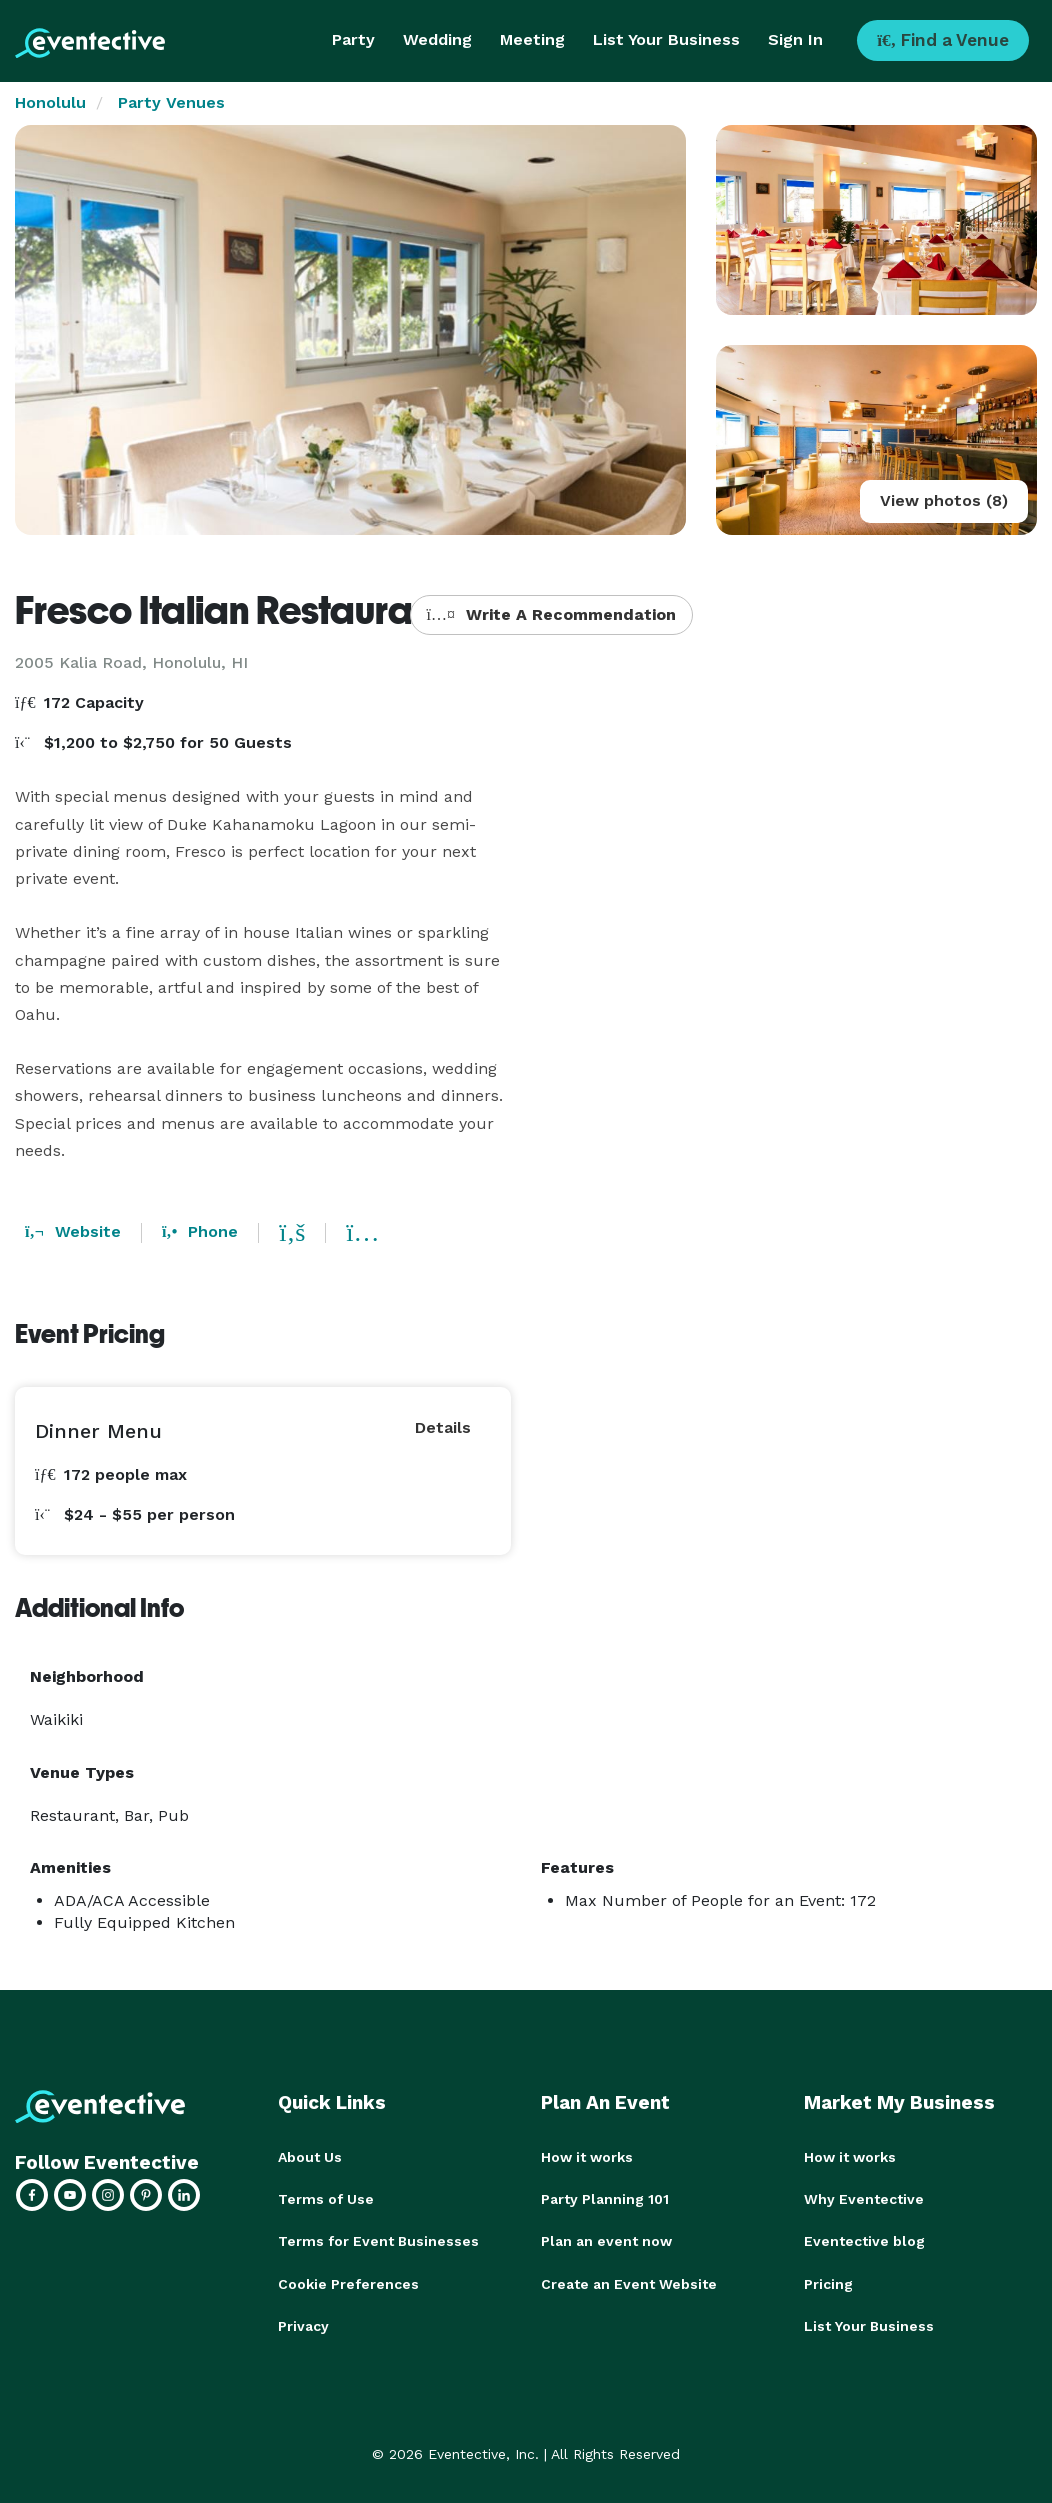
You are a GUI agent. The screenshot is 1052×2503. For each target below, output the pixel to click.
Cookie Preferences (348, 2283)
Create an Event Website (629, 2283)
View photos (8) (944, 500)
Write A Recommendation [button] (551, 614)
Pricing (828, 2283)
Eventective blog (864, 2241)
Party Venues (171, 102)
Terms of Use (326, 2199)
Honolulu (50, 102)
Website (73, 1231)
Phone (200, 1231)
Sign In (795, 39)
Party (353, 39)
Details (443, 1427)
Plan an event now (606, 2241)
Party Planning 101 (605, 2199)
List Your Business (666, 39)
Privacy (303, 2325)
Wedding (437, 39)
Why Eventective (864, 2199)
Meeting (532, 39)
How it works (587, 2157)
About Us (310, 2157)
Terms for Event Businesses (378, 2241)
